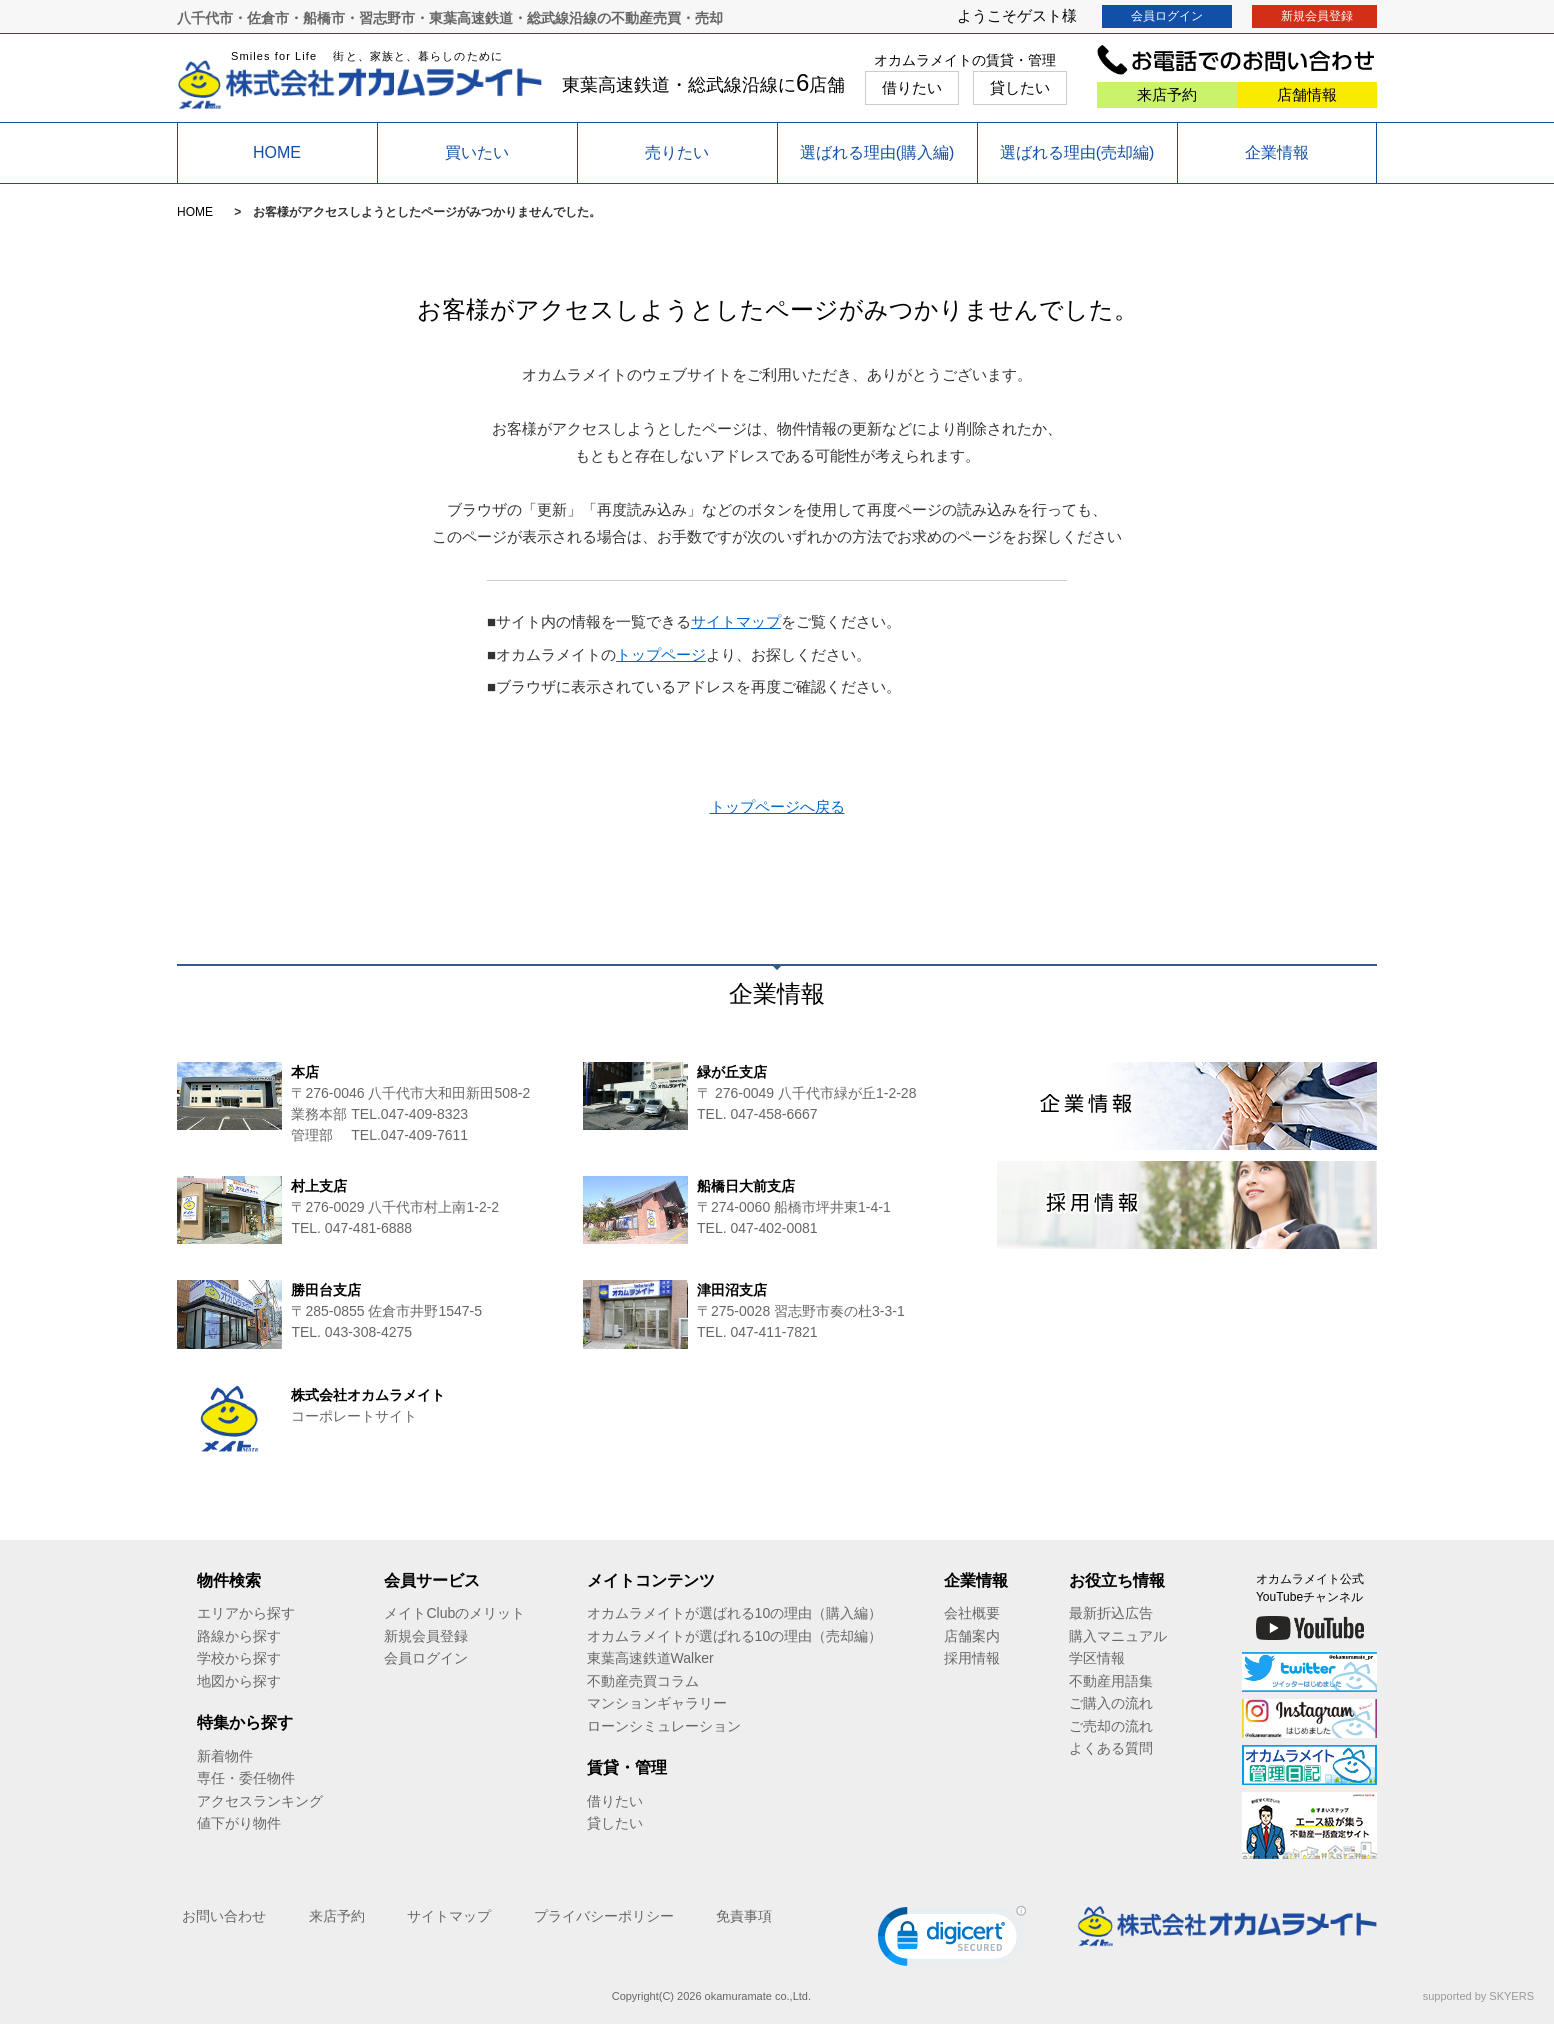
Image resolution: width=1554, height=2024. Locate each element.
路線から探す (239, 1636)
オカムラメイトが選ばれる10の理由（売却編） (735, 1636)
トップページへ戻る (777, 806)
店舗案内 (972, 1636)
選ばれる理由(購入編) (877, 152)
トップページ (661, 654)
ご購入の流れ (1111, 1703)
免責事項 (744, 1916)
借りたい (912, 87)
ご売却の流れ (1111, 1726)
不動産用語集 (1111, 1681)
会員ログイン (1167, 16)
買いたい (477, 152)
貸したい (1020, 87)
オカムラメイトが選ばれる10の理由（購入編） (735, 1613)
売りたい (677, 152)
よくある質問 (1111, 1748)
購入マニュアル (1118, 1636)
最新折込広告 (1111, 1613)
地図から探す (239, 1681)
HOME (277, 152)
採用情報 (972, 1658)
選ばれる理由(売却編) (1077, 152)
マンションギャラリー (657, 1703)
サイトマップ (736, 621)
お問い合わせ (224, 1916)
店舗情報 (1307, 94)
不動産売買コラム (643, 1681)
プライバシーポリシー (604, 1916)
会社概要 (972, 1613)
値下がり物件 (239, 1823)
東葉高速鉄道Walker (650, 1658)
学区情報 (1097, 1658)
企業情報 (1277, 152)
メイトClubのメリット (454, 1613)
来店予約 (1167, 94)
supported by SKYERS (1478, 1996)
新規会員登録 (1317, 16)
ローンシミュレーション (664, 1726)
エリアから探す (246, 1613)
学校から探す (239, 1658)
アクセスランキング (260, 1801)
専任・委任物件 (246, 1778)
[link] (952, 1940)
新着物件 (225, 1756)
